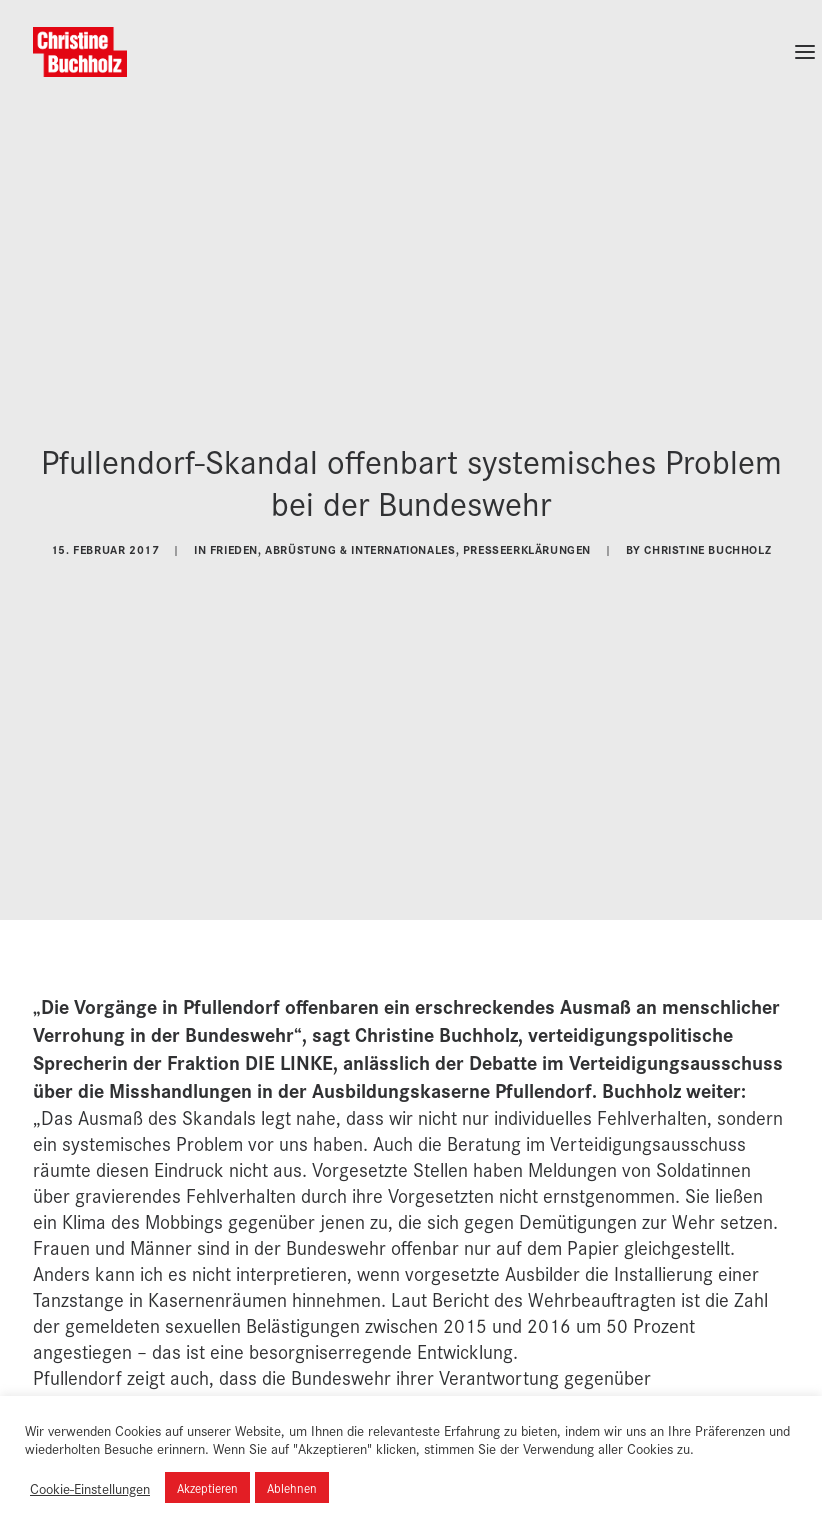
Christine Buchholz (707, 542)
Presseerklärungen (527, 542)
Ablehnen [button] (292, 1487)
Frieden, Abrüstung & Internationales (333, 542)
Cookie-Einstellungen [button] (90, 1488)
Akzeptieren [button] (207, 1487)
